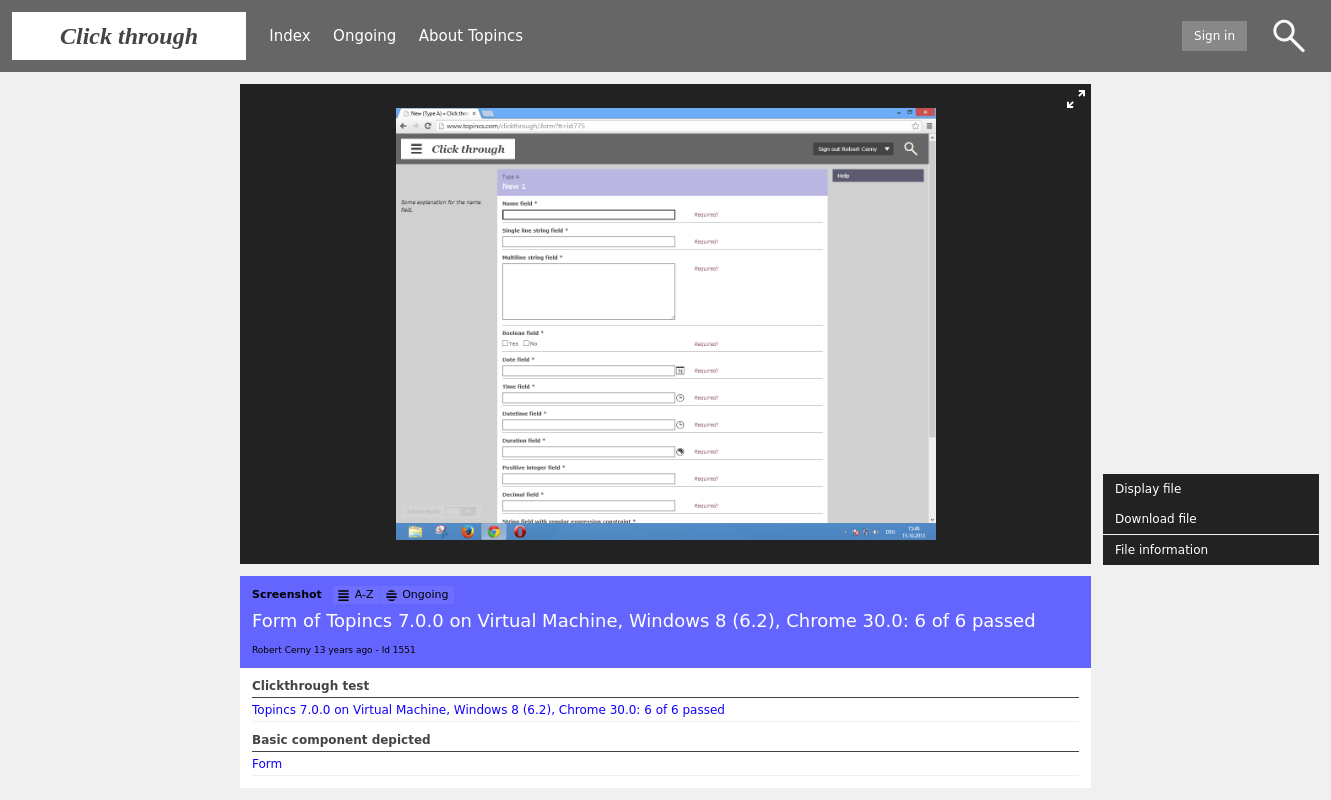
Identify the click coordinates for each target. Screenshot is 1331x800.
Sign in (1214, 36)
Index (289, 36)
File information (1161, 550)
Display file (1148, 489)
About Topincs (471, 36)
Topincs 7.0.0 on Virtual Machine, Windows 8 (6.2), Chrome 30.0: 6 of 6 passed (488, 710)
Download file (1156, 519)
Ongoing (364, 36)
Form (267, 764)
